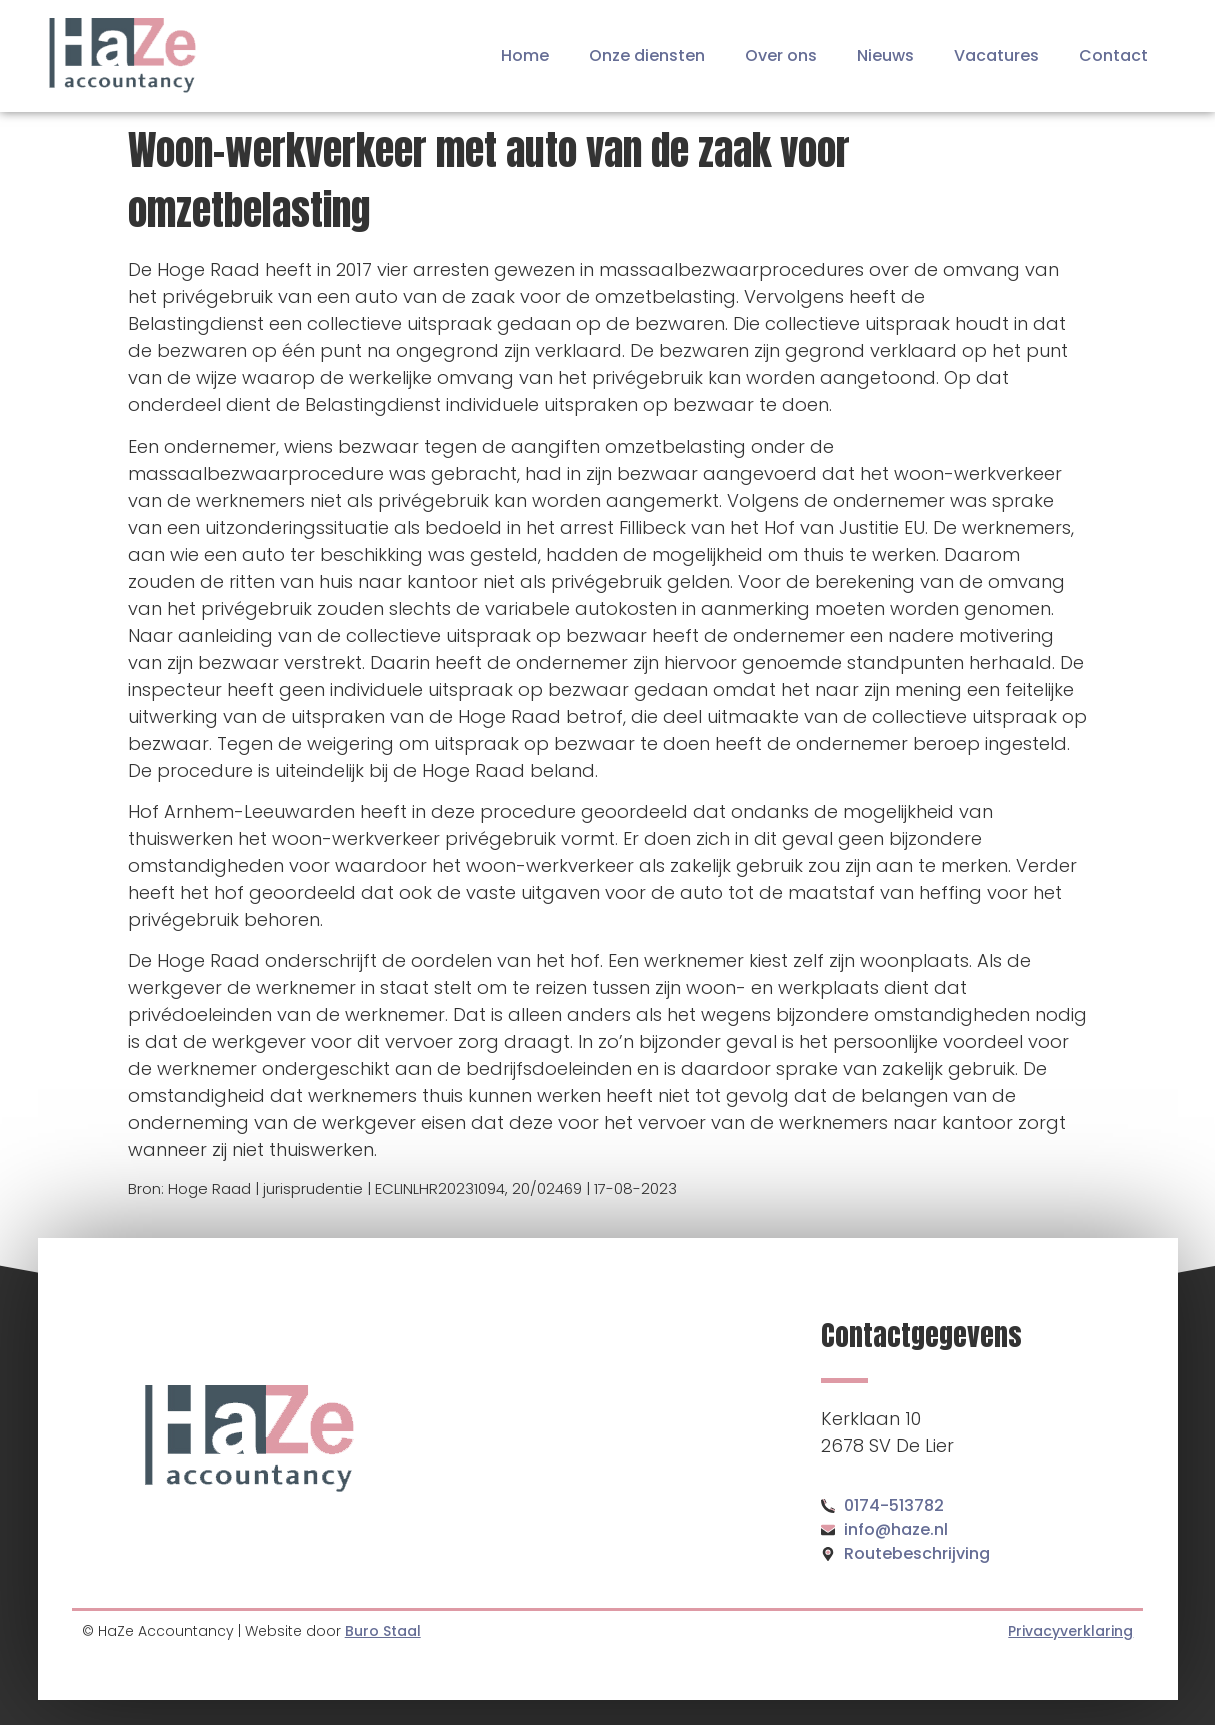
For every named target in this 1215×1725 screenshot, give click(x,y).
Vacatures (996, 55)
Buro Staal (383, 1631)
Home (525, 55)
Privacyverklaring (1070, 1631)
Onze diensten (647, 55)
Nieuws (885, 55)
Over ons (781, 55)
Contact (1113, 55)
